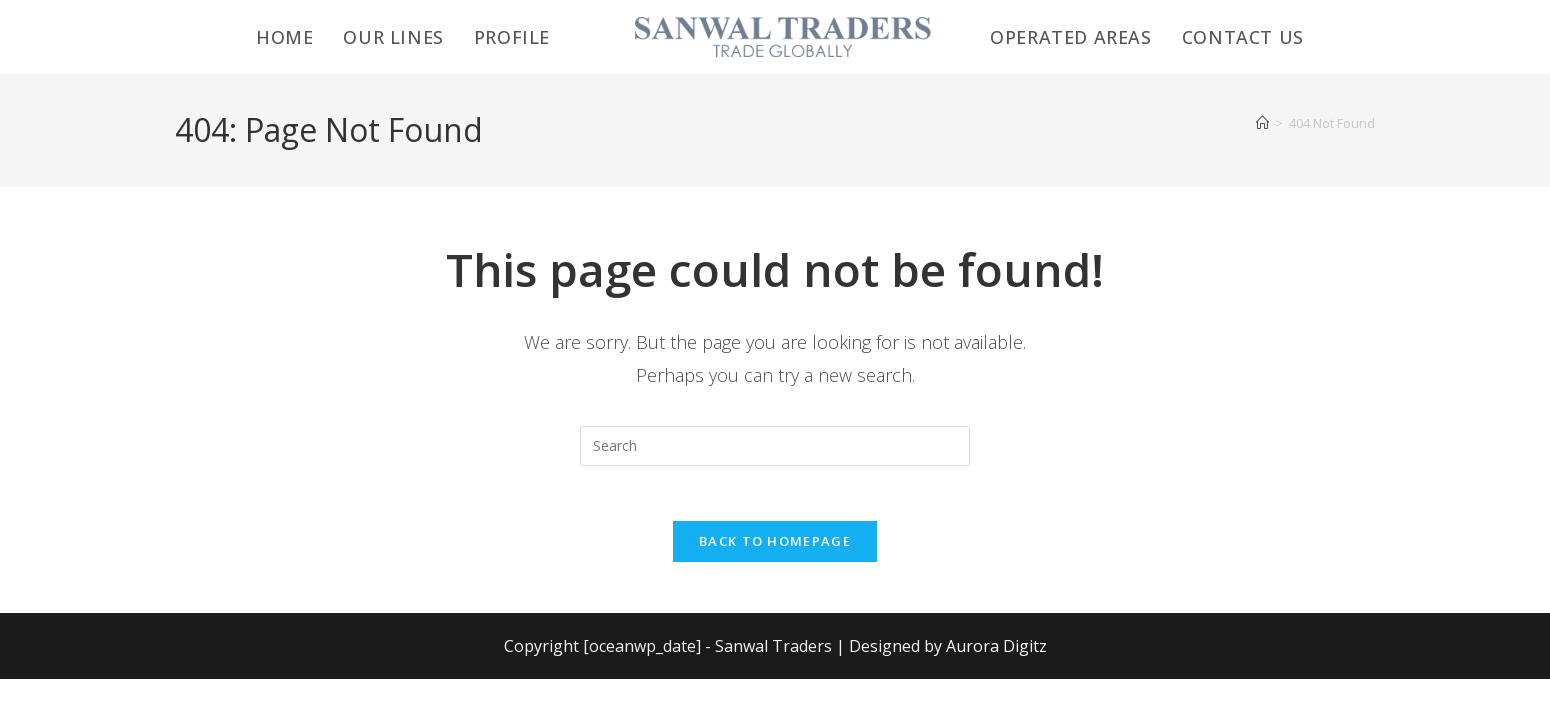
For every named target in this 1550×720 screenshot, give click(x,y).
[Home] (1262, 123)
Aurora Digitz (996, 652)
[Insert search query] (775, 446)
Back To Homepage (775, 547)
